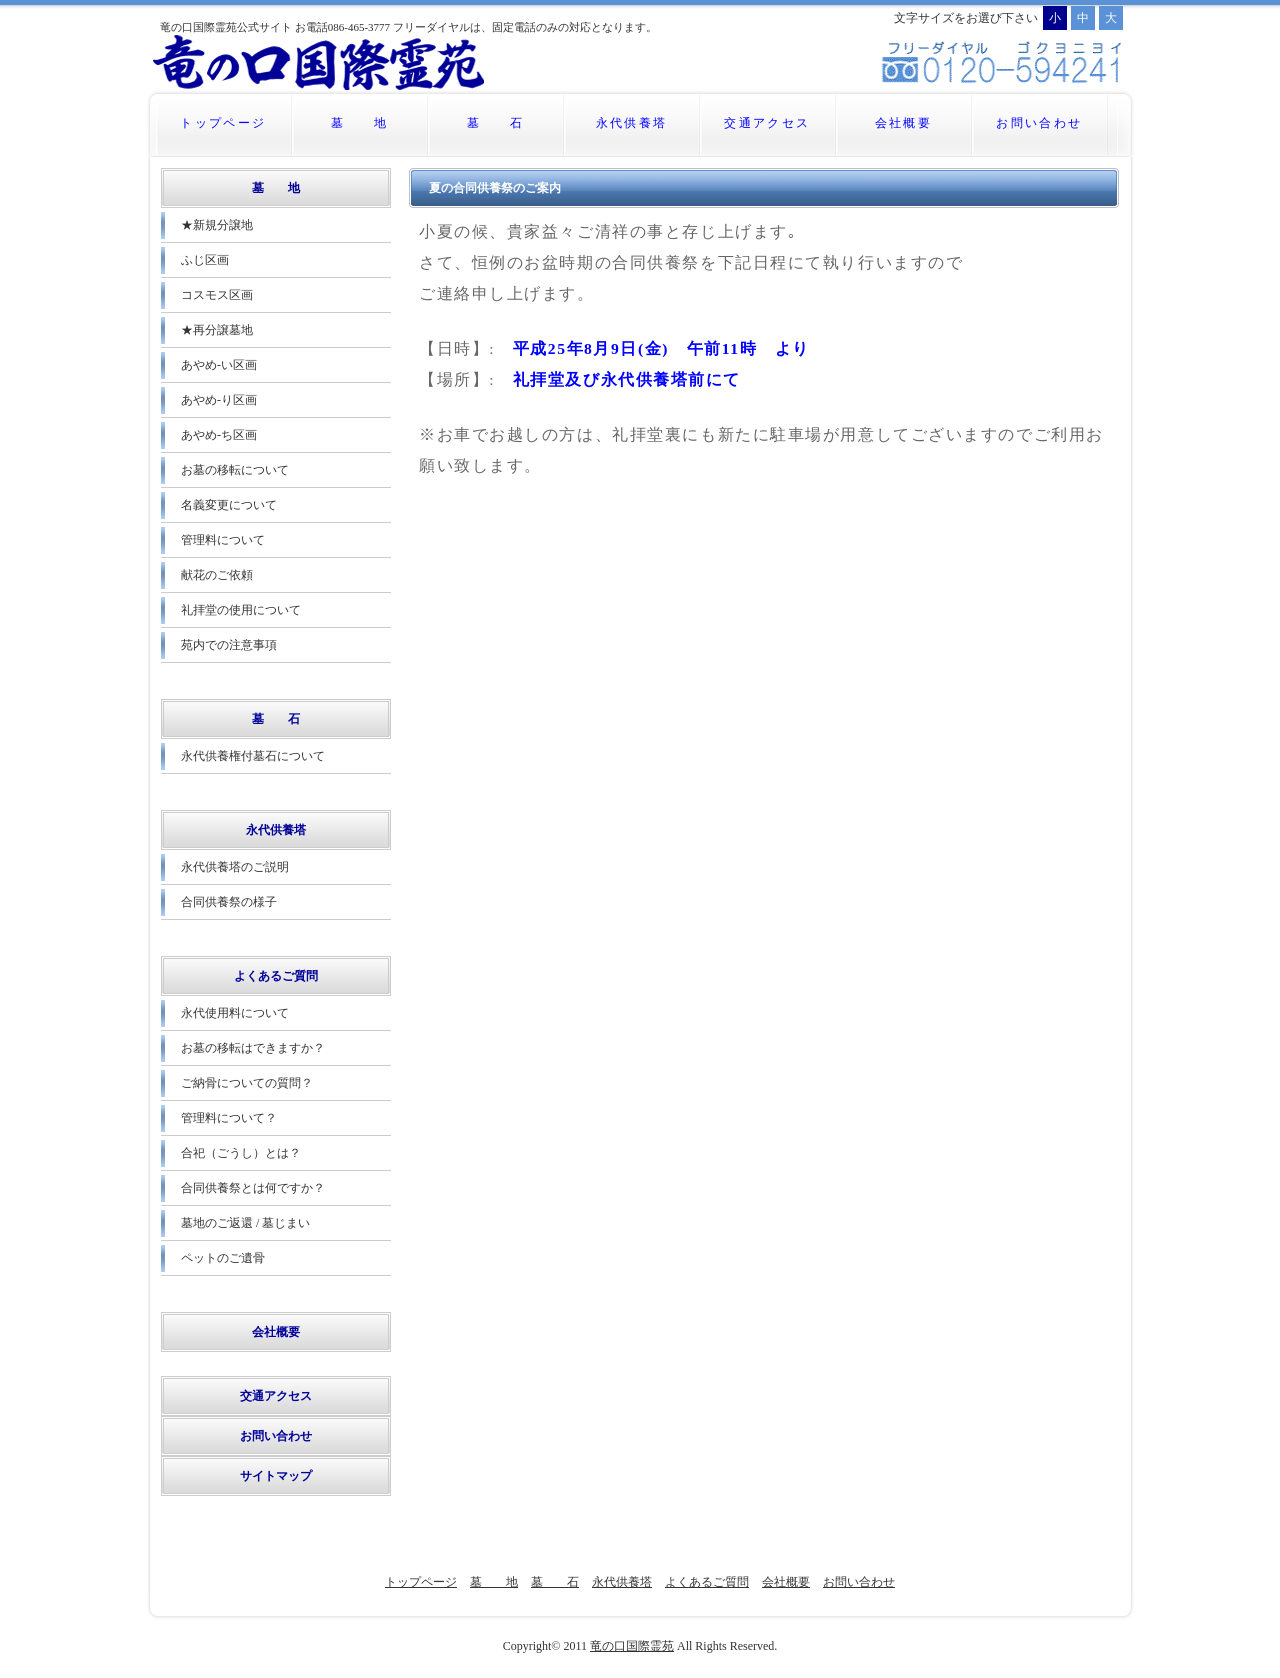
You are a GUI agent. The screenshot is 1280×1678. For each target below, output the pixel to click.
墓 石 (496, 123)
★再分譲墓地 (223, 330)
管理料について (223, 540)
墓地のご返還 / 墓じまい (245, 1223)
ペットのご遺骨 (223, 1258)
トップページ (223, 123)
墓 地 (360, 123)
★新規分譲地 (217, 225)
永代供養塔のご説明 (235, 867)
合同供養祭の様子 (229, 902)
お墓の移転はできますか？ (253, 1048)
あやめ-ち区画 (219, 435)
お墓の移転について (235, 470)
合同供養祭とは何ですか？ (253, 1188)
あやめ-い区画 (219, 365)
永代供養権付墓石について (253, 756)
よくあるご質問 (276, 976)
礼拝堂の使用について (241, 610)
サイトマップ (276, 1476)
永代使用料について (235, 1013)
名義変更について (229, 505)
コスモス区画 (217, 295)
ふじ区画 (205, 260)
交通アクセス (767, 123)
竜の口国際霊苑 (632, 1646)
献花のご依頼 (217, 575)
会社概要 (904, 123)
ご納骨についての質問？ (247, 1083)
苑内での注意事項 (229, 645)
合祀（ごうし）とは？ (241, 1153)
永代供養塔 (632, 123)
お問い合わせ (1039, 123)
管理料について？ (229, 1118)
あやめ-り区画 (219, 400)
